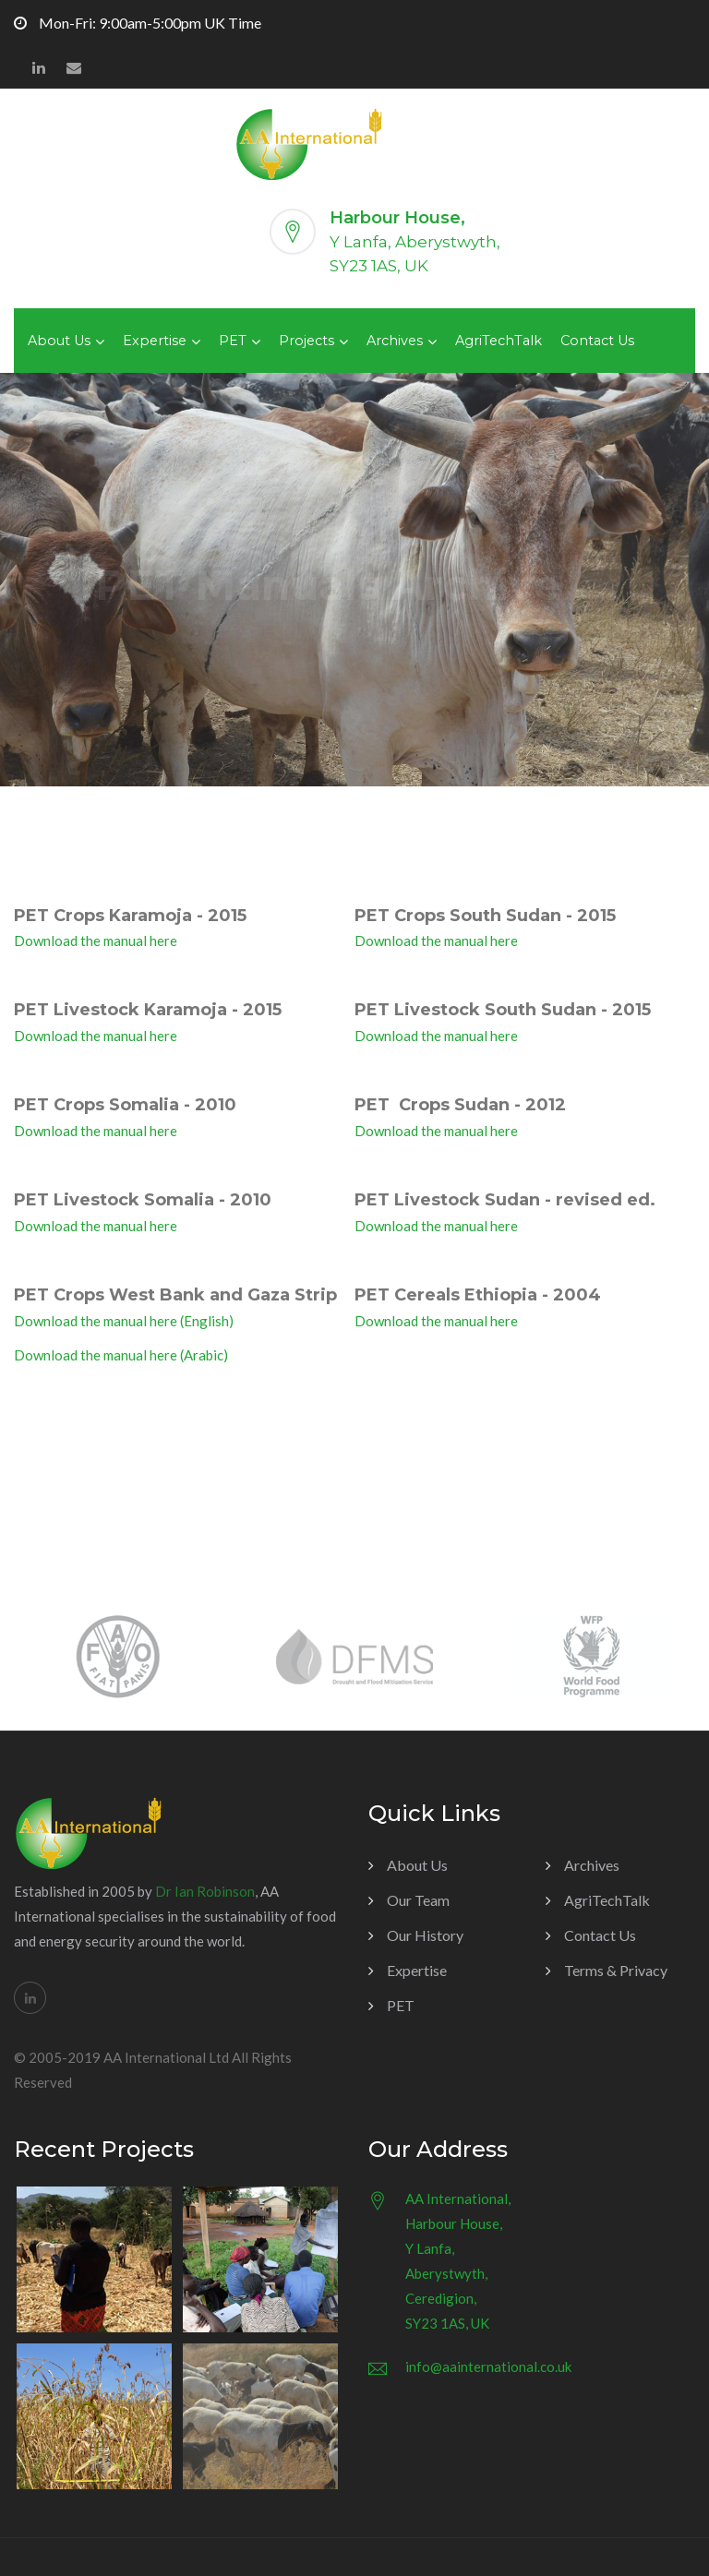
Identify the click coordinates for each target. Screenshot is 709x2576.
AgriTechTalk (498, 340)
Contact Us (597, 340)
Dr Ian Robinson (205, 1891)
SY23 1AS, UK (379, 266)
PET (232, 340)
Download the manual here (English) (124, 1320)
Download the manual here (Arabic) (121, 1355)
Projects (306, 340)
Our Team (418, 1900)
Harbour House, (397, 218)
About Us (59, 340)
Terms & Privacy (615, 1970)
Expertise (154, 340)
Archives (395, 340)
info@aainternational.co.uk (488, 2366)
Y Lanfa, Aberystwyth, (415, 242)
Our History (425, 1935)
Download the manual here (95, 940)
